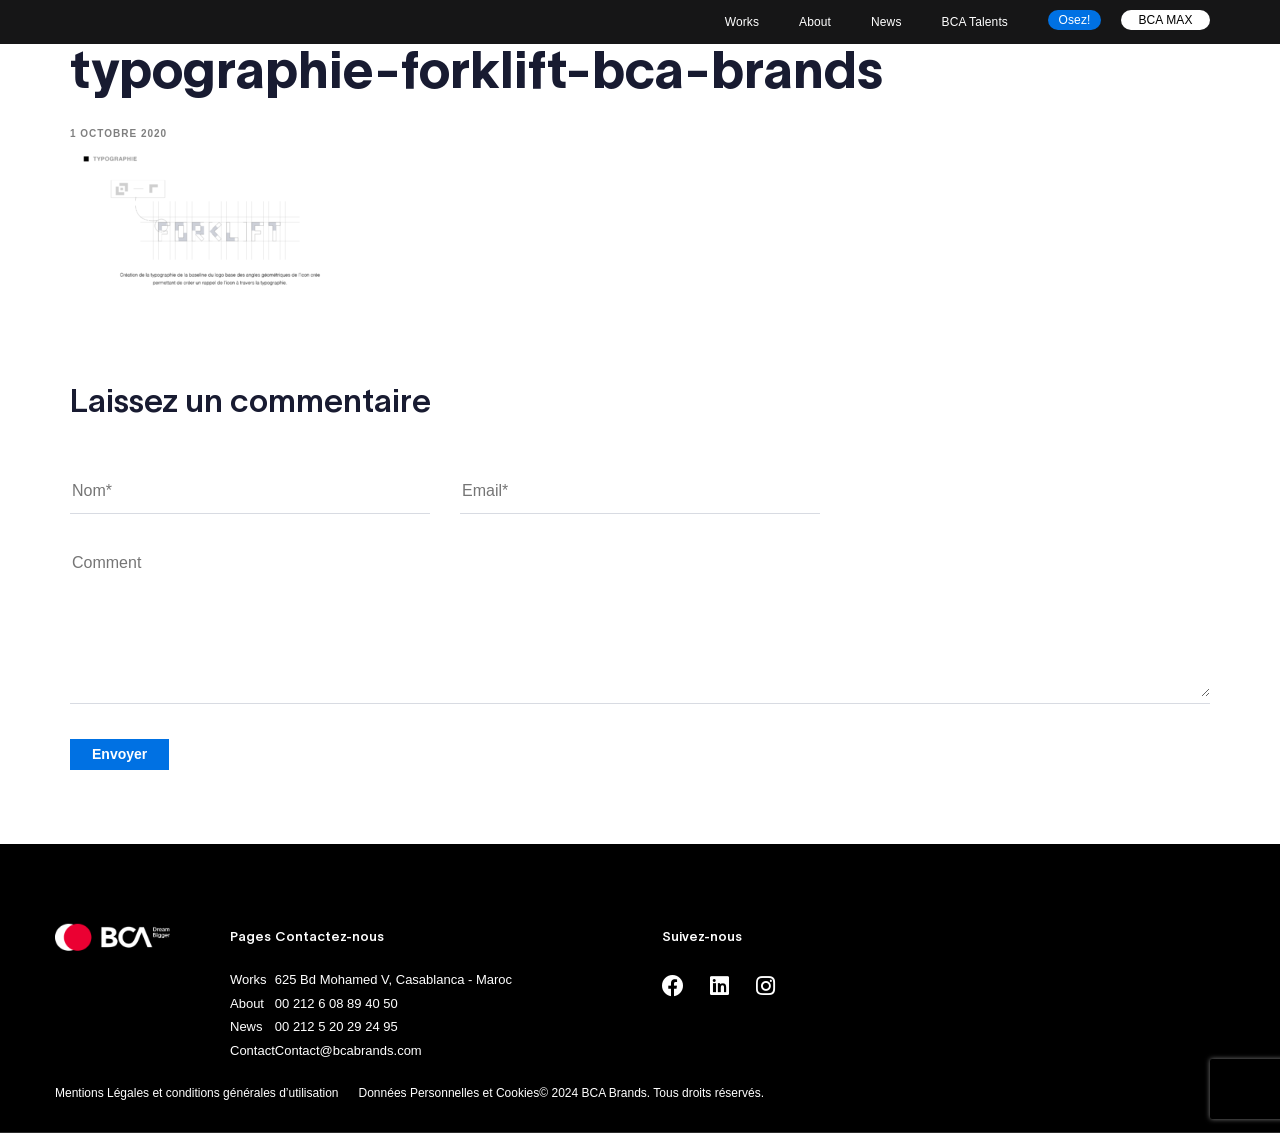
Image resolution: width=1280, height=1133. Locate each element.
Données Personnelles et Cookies (449, 1093)
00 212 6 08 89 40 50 (336, 1003)
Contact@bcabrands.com (348, 1050)
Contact (252, 1050)
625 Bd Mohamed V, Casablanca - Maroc (393, 979)
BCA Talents (975, 22)
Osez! (1075, 20)
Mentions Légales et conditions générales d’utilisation (197, 1093)
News (886, 22)
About (815, 22)
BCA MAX (1165, 20)
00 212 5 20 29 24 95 (336, 1026)
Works (742, 22)
